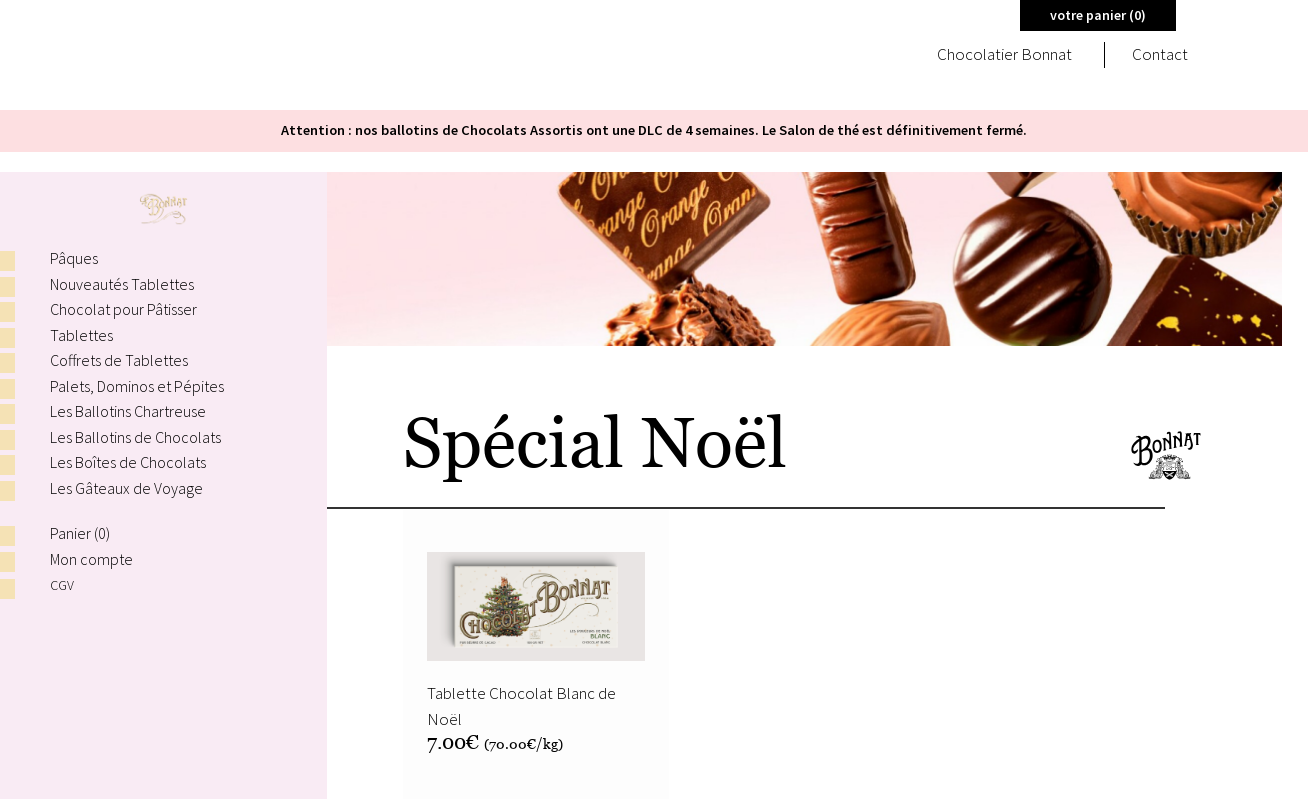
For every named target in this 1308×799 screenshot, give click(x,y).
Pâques (74, 258)
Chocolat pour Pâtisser (123, 309)
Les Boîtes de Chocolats (128, 462)
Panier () (80, 533)
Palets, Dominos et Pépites (137, 386)
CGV (62, 584)
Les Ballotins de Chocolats (135, 437)
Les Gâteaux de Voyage (126, 488)
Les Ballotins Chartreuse (128, 411)
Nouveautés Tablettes (122, 284)
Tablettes (81, 335)
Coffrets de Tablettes (119, 360)
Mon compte (91, 559)
